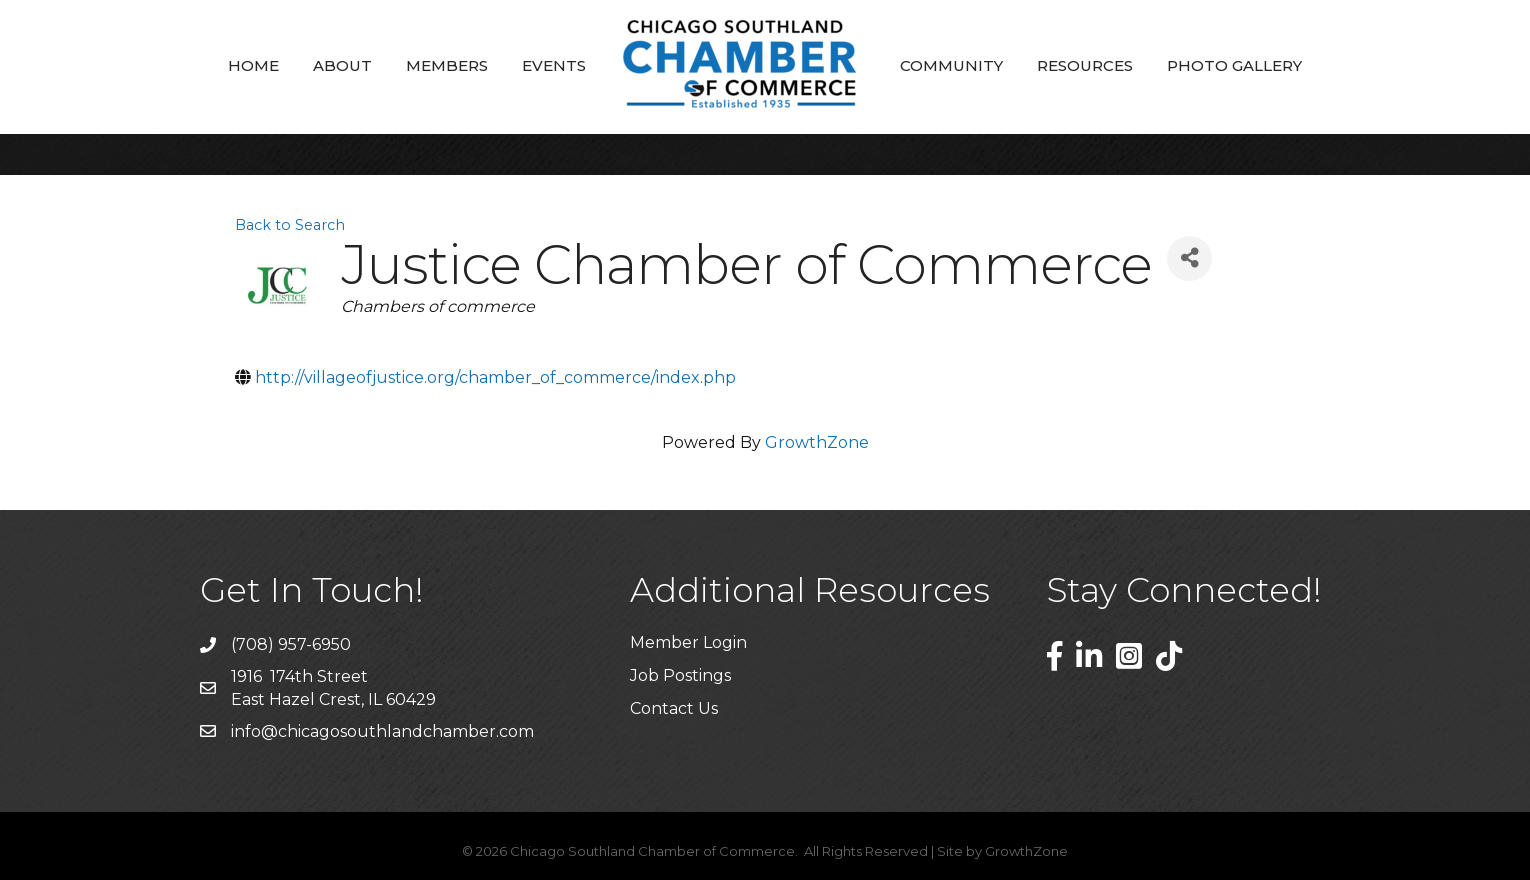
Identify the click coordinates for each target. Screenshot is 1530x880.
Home (253, 65)
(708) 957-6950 (291, 644)
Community (951, 65)
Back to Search (290, 225)
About (342, 65)
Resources (1085, 65)
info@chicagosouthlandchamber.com (382, 731)
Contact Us (674, 708)
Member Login (688, 642)
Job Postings (680, 675)
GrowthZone (817, 442)
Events (554, 65)
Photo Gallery (1234, 65)
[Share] (1189, 258)
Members (447, 65)
